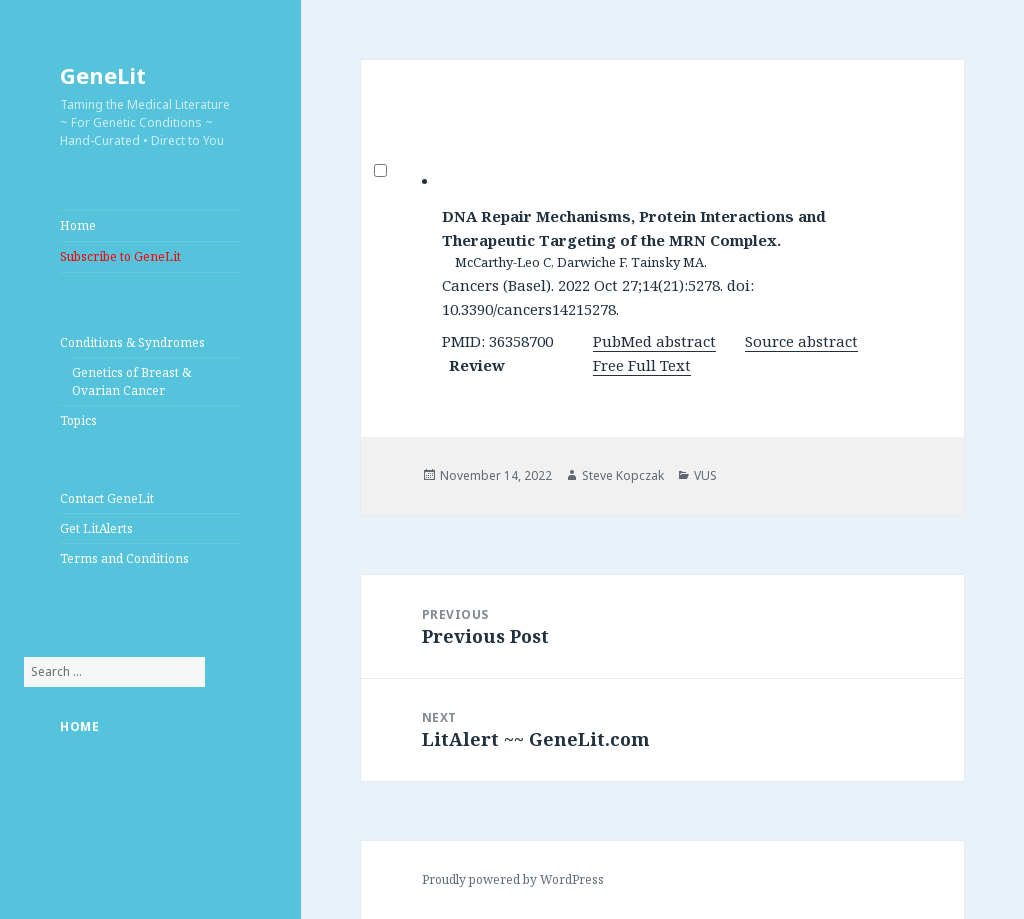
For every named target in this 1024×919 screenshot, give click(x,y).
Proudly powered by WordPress (513, 879)
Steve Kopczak (623, 475)
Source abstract (801, 341)
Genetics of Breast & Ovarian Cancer (131, 381)
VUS (705, 475)
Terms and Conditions (124, 558)
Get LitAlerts (96, 528)
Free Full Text (642, 365)
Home (78, 225)
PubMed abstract (654, 341)
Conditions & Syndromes (132, 342)
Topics (78, 420)
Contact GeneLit (107, 498)
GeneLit (103, 75)
